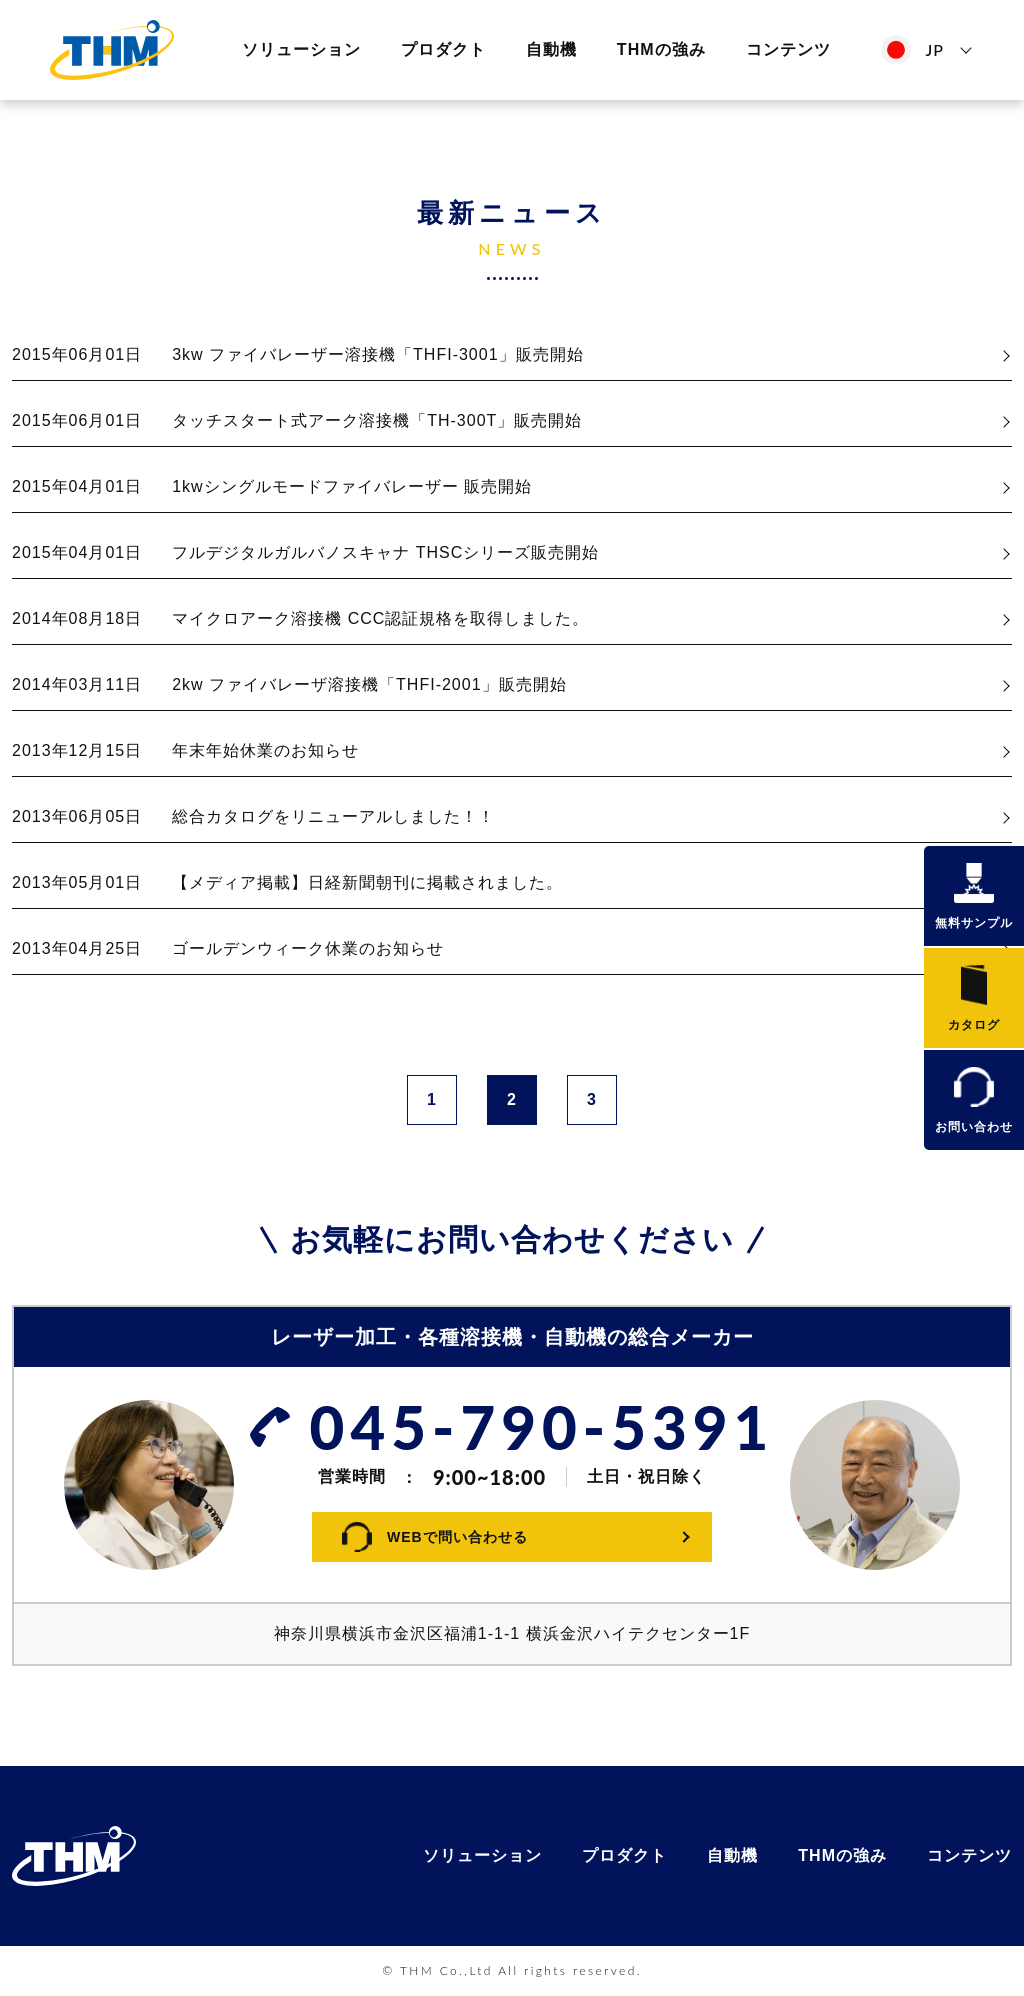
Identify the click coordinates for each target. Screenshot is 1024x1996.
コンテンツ (788, 49)
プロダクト (443, 49)
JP (935, 49)
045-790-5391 (542, 1427)
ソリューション (301, 49)
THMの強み (661, 49)
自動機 (551, 49)
